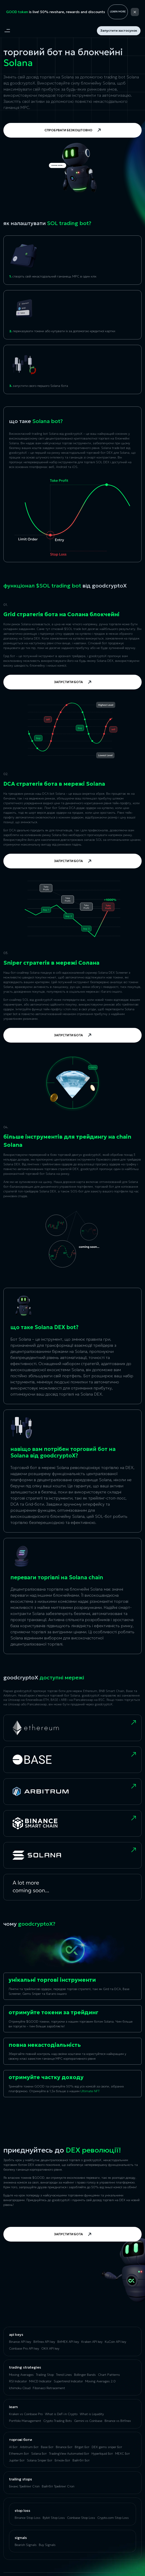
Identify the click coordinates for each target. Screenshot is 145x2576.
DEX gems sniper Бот (107, 2447)
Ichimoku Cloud (19, 2388)
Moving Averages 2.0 (100, 2381)
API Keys (16, 2334)
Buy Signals (47, 2545)
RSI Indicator (18, 2381)
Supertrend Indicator (68, 2381)
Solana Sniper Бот (39, 2460)
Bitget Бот (82, 2447)
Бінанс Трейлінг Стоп (24, 2486)
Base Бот (47, 2447)
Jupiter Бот (17, 2460)
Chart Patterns (109, 2375)
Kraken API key (92, 2342)
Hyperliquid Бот (102, 2453)
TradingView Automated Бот (69, 2453)
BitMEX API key (68, 2342)
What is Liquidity (92, 2414)
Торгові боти (20, 2439)
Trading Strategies (25, 2367)
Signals (21, 2537)
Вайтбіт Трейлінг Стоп (58, 2486)
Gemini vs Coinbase (88, 2421)
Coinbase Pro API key (24, 2348)
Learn (13, 2406)
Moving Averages (21, 2375)
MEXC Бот (122, 2453)
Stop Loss (22, 2510)
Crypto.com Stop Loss (113, 2518)
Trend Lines (64, 2375)
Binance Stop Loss (27, 2518)
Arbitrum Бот (29, 2447)
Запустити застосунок (118, 30)
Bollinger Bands (85, 2375)
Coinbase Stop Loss (81, 2518)
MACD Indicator (40, 2381)
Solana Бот (39, 2453)
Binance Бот (64, 2447)
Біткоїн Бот (62, 2460)
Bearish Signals (26, 2545)
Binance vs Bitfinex (118, 2421)
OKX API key (50, 2348)
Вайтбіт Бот (81, 2460)
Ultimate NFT (90, 2091)
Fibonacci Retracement (49, 2388)
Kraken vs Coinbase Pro (26, 2414)
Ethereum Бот (19, 2453)
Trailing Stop (45, 2375)
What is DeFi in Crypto (61, 2414)
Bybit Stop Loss (54, 2518)
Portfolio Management (25, 2421)
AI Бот (13, 2447)
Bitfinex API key (44, 2342)
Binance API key (20, 2342)
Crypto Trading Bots (57, 2421)
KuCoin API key (115, 2342)
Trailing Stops (20, 2479)
